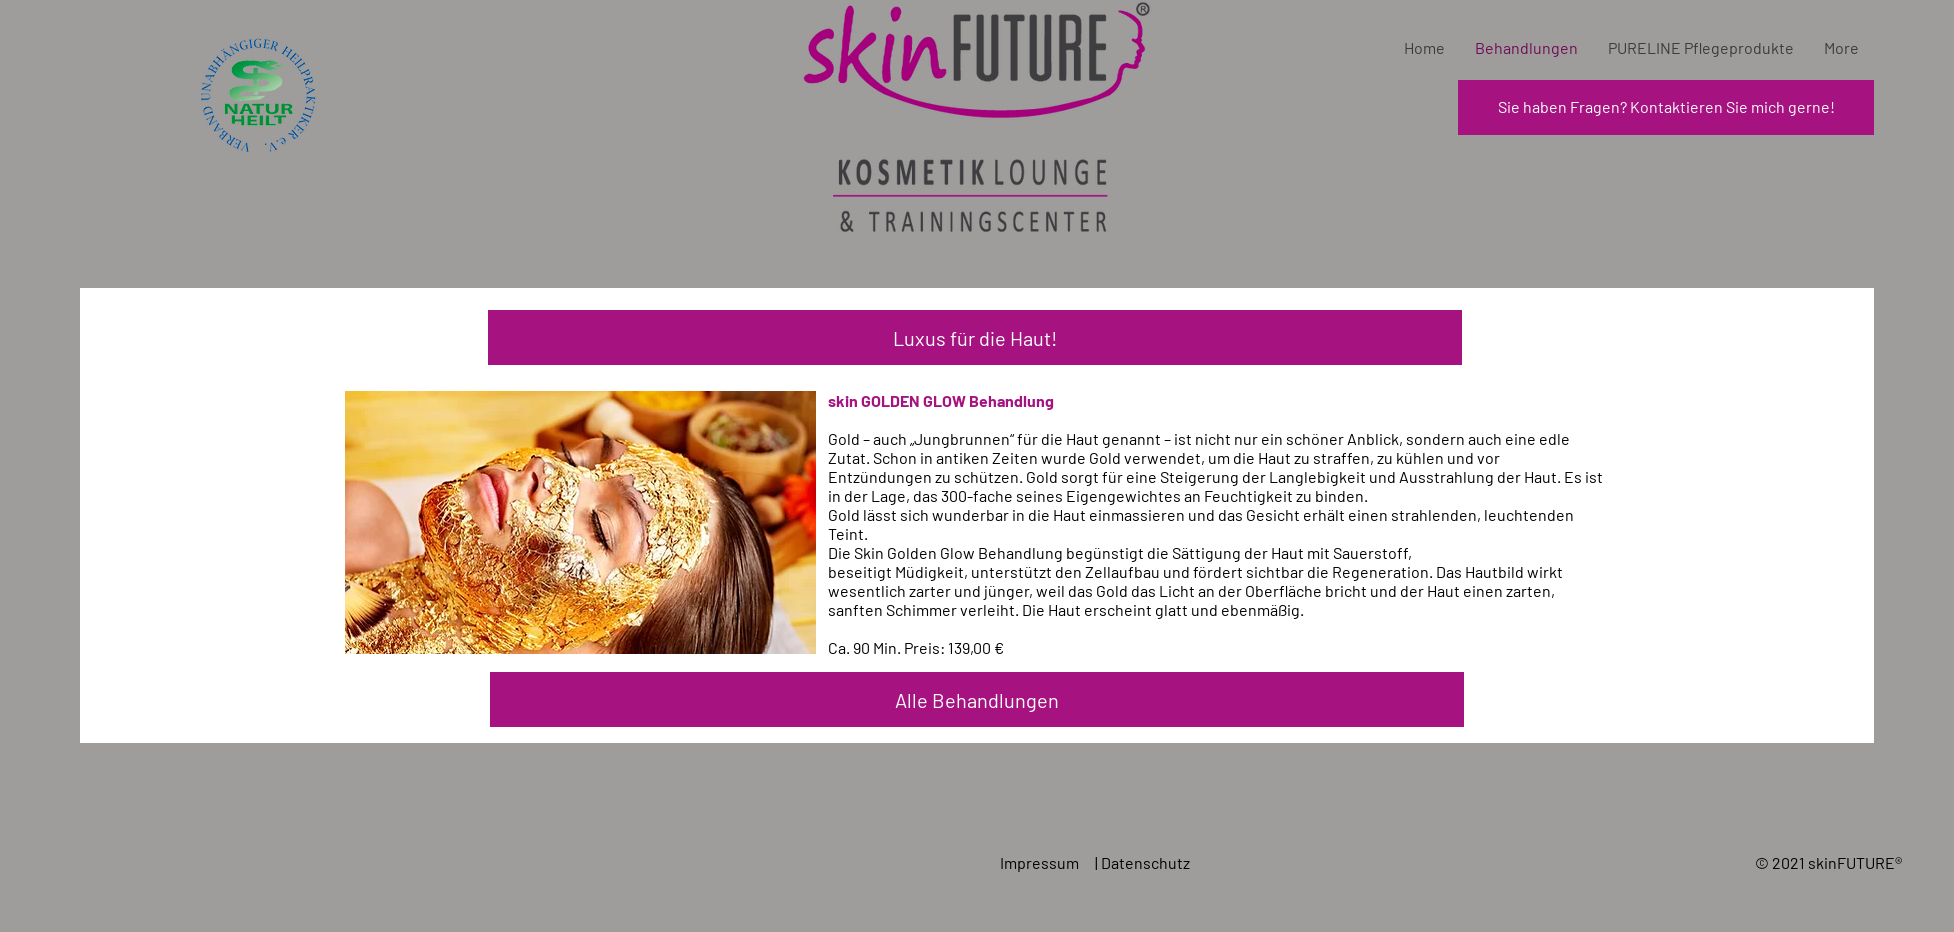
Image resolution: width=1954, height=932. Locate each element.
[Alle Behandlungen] (977, 699)
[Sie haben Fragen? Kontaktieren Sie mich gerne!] (1666, 107)
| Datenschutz (1144, 862)
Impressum (1041, 862)
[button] (975, 337)
